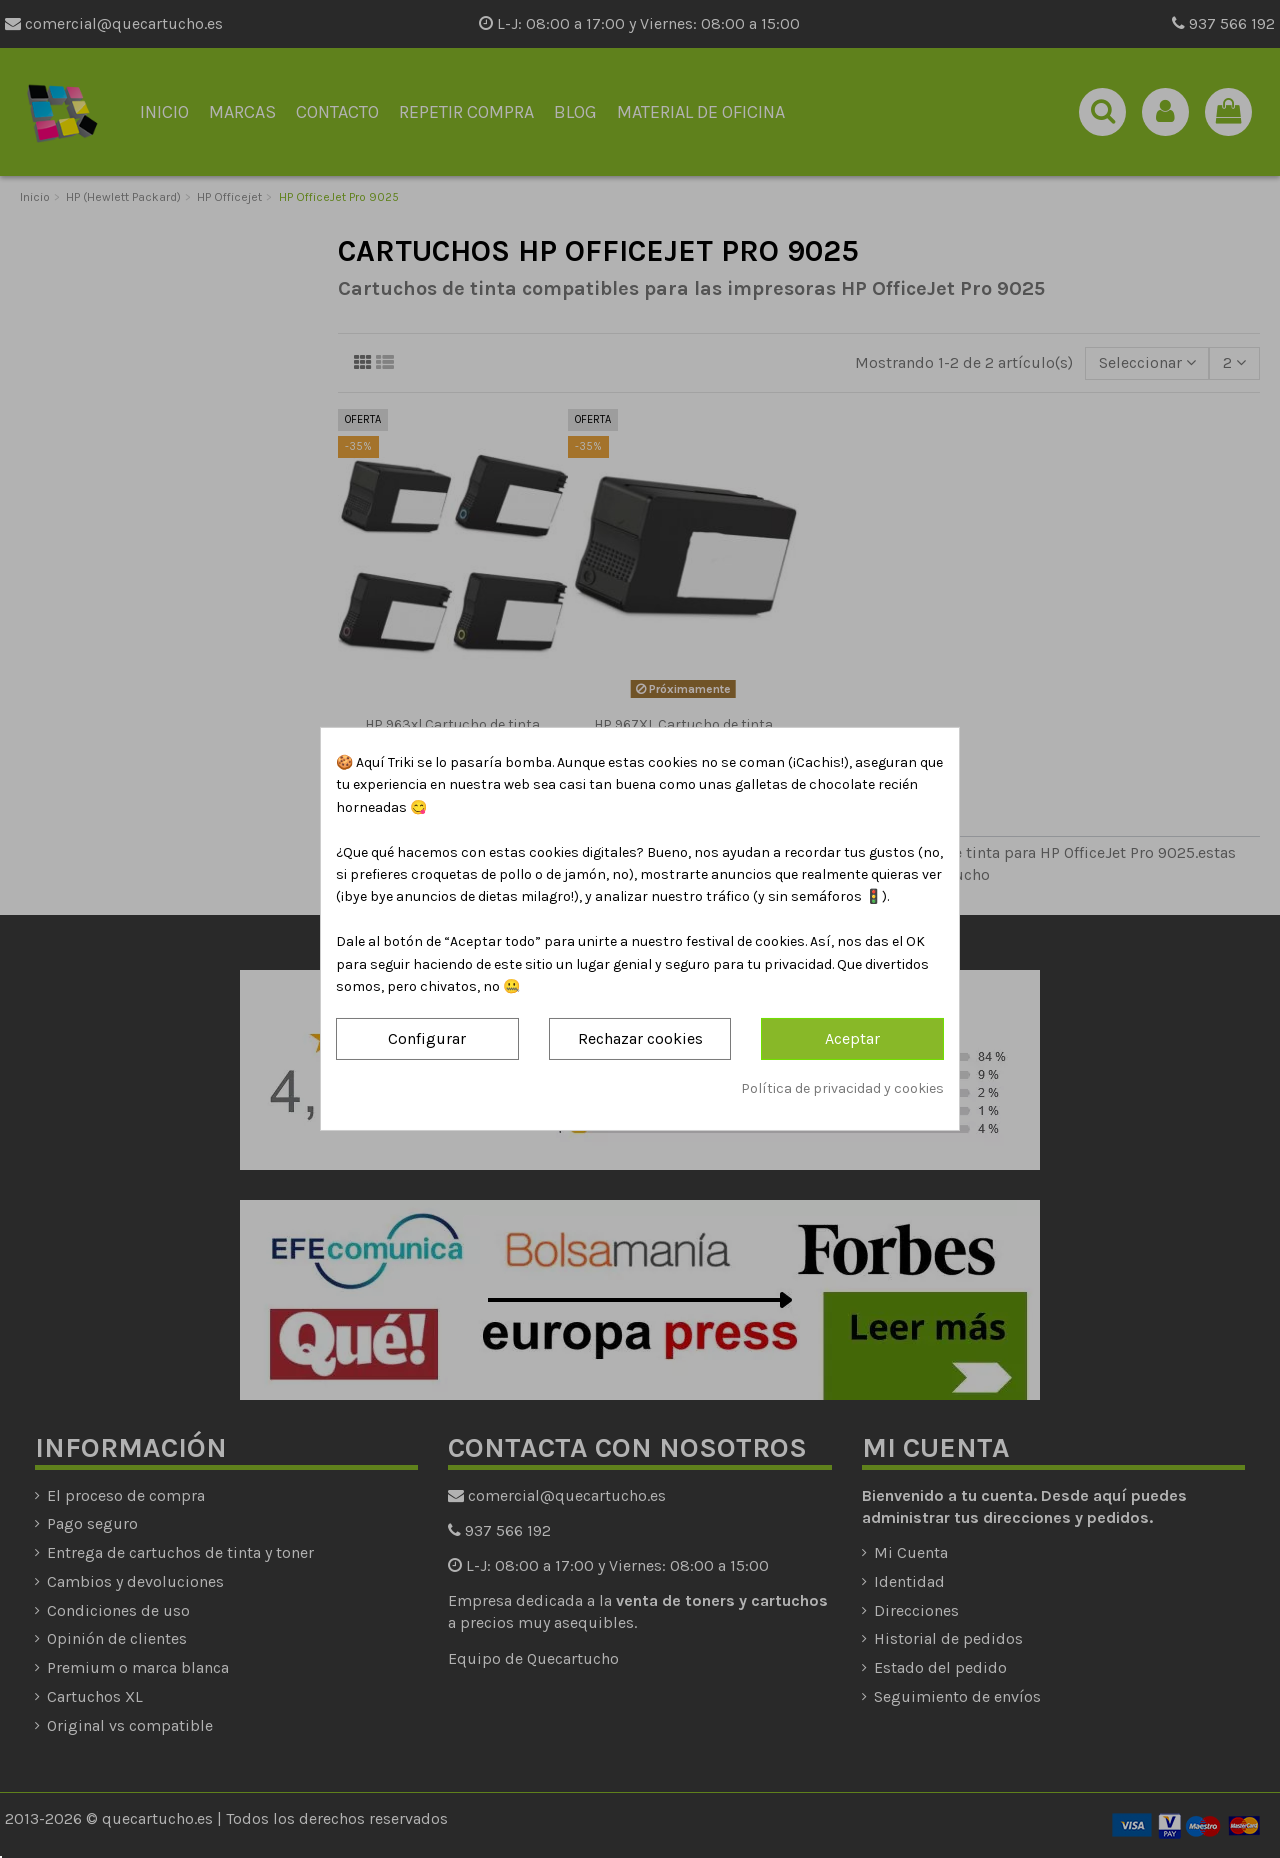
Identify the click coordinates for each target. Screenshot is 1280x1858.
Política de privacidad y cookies (842, 1088)
